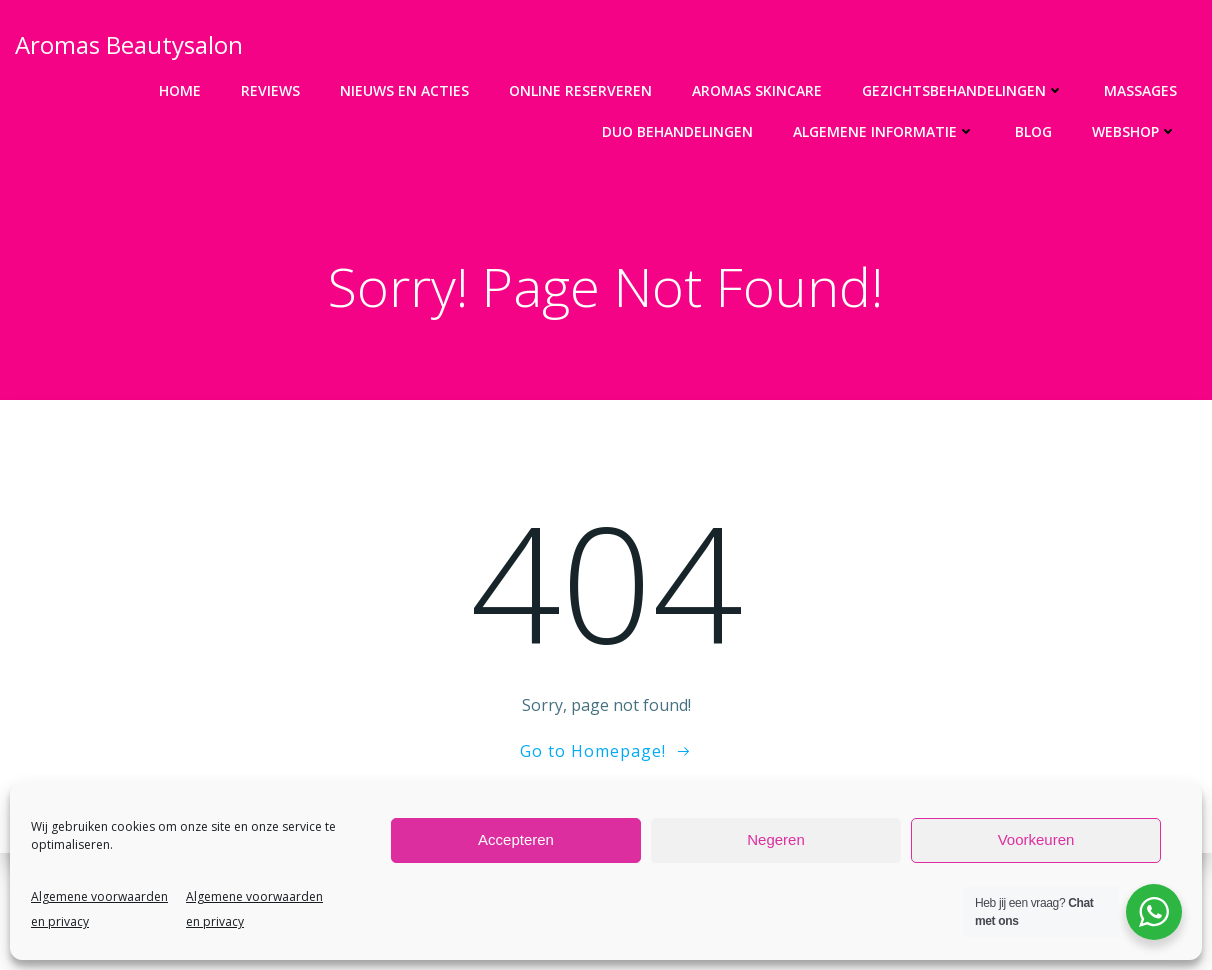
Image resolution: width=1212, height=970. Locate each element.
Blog (1033, 131)
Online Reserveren (580, 90)
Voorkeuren (1036, 839)
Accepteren (516, 839)
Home (180, 90)
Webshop (1134, 131)
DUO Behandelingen (677, 131)
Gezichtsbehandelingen (963, 90)
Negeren (776, 839)
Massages (1140, 90)
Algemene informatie (884, 131)
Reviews (270, 90)
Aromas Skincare (757, 90)
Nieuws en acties (404, 90)
